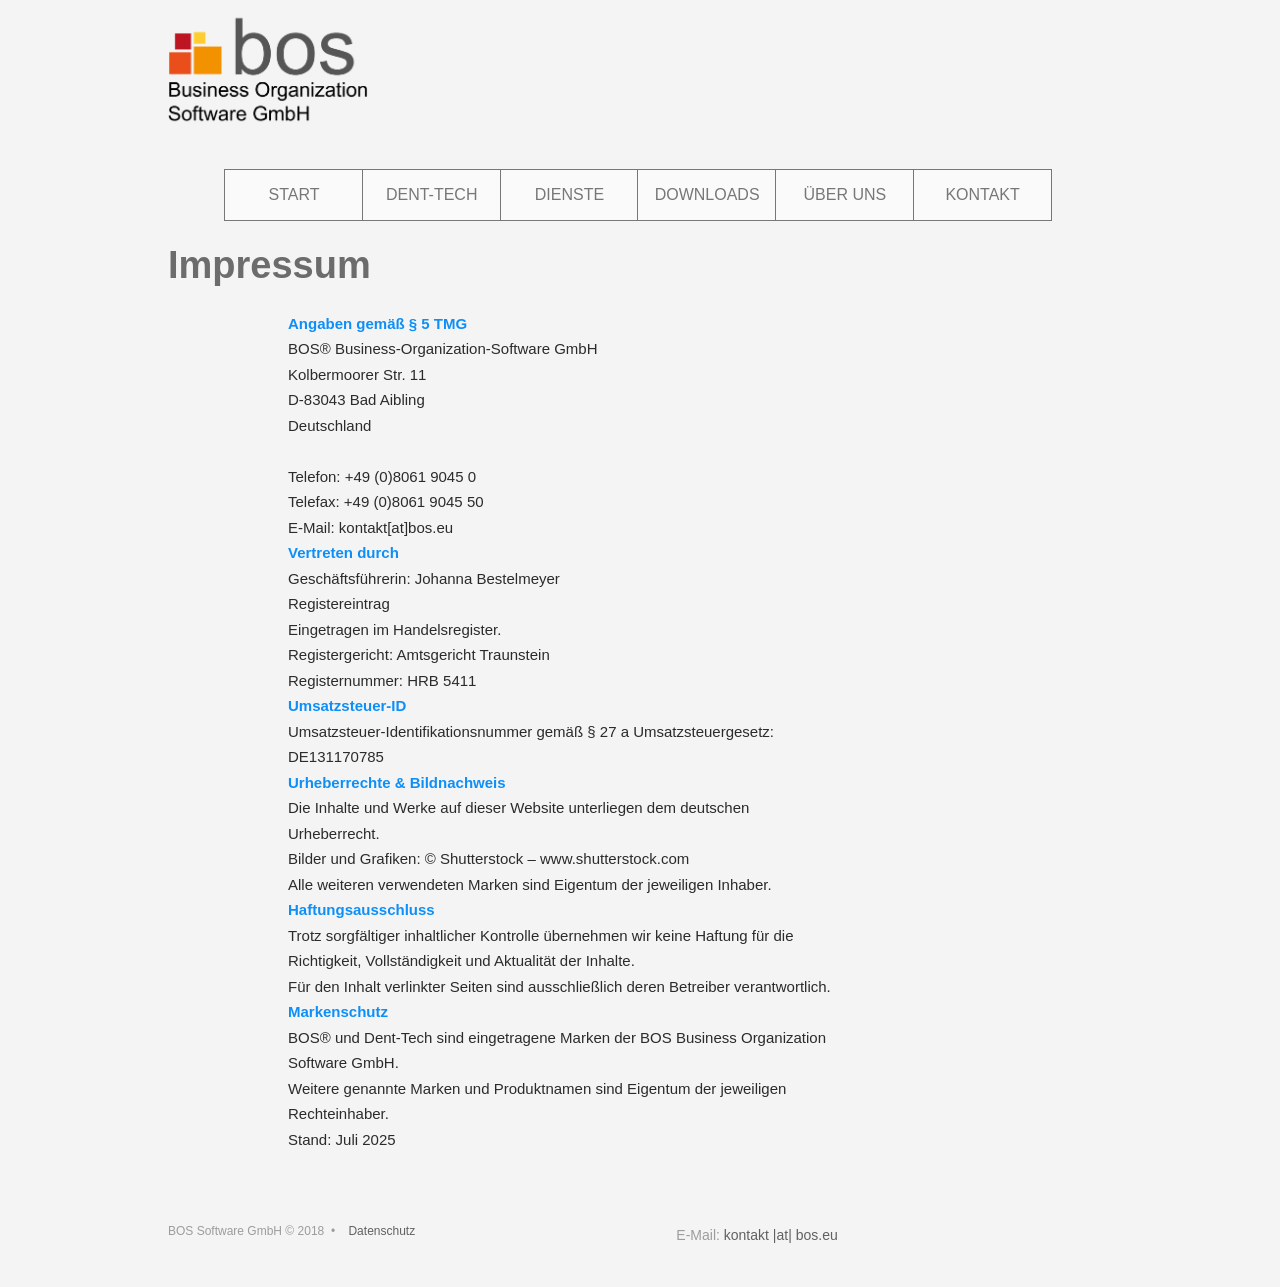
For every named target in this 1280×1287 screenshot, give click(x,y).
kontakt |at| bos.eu (781, 1235)
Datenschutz (381, 1231)
